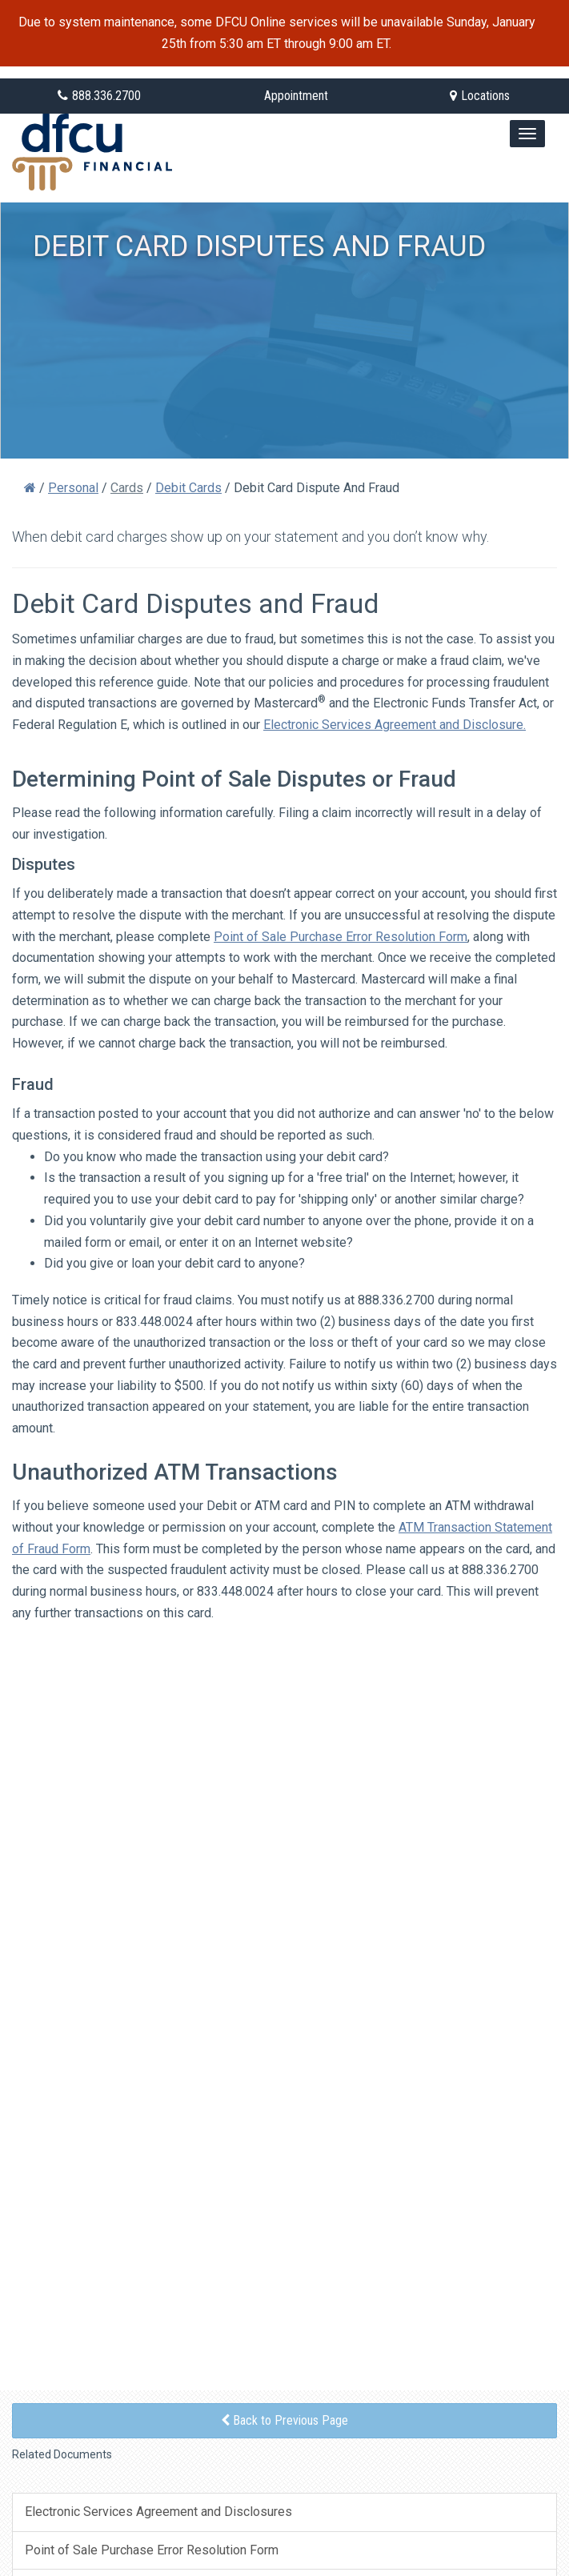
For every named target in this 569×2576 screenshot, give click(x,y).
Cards (126, 487)
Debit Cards (188, 487)
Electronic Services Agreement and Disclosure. (394, 724)
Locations (480, 95)
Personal (73, 487)
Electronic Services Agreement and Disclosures (158, 2511)
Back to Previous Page (284, 2420)
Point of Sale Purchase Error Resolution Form (340, 936)
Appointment (296, 95)
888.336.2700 (99, 95)
